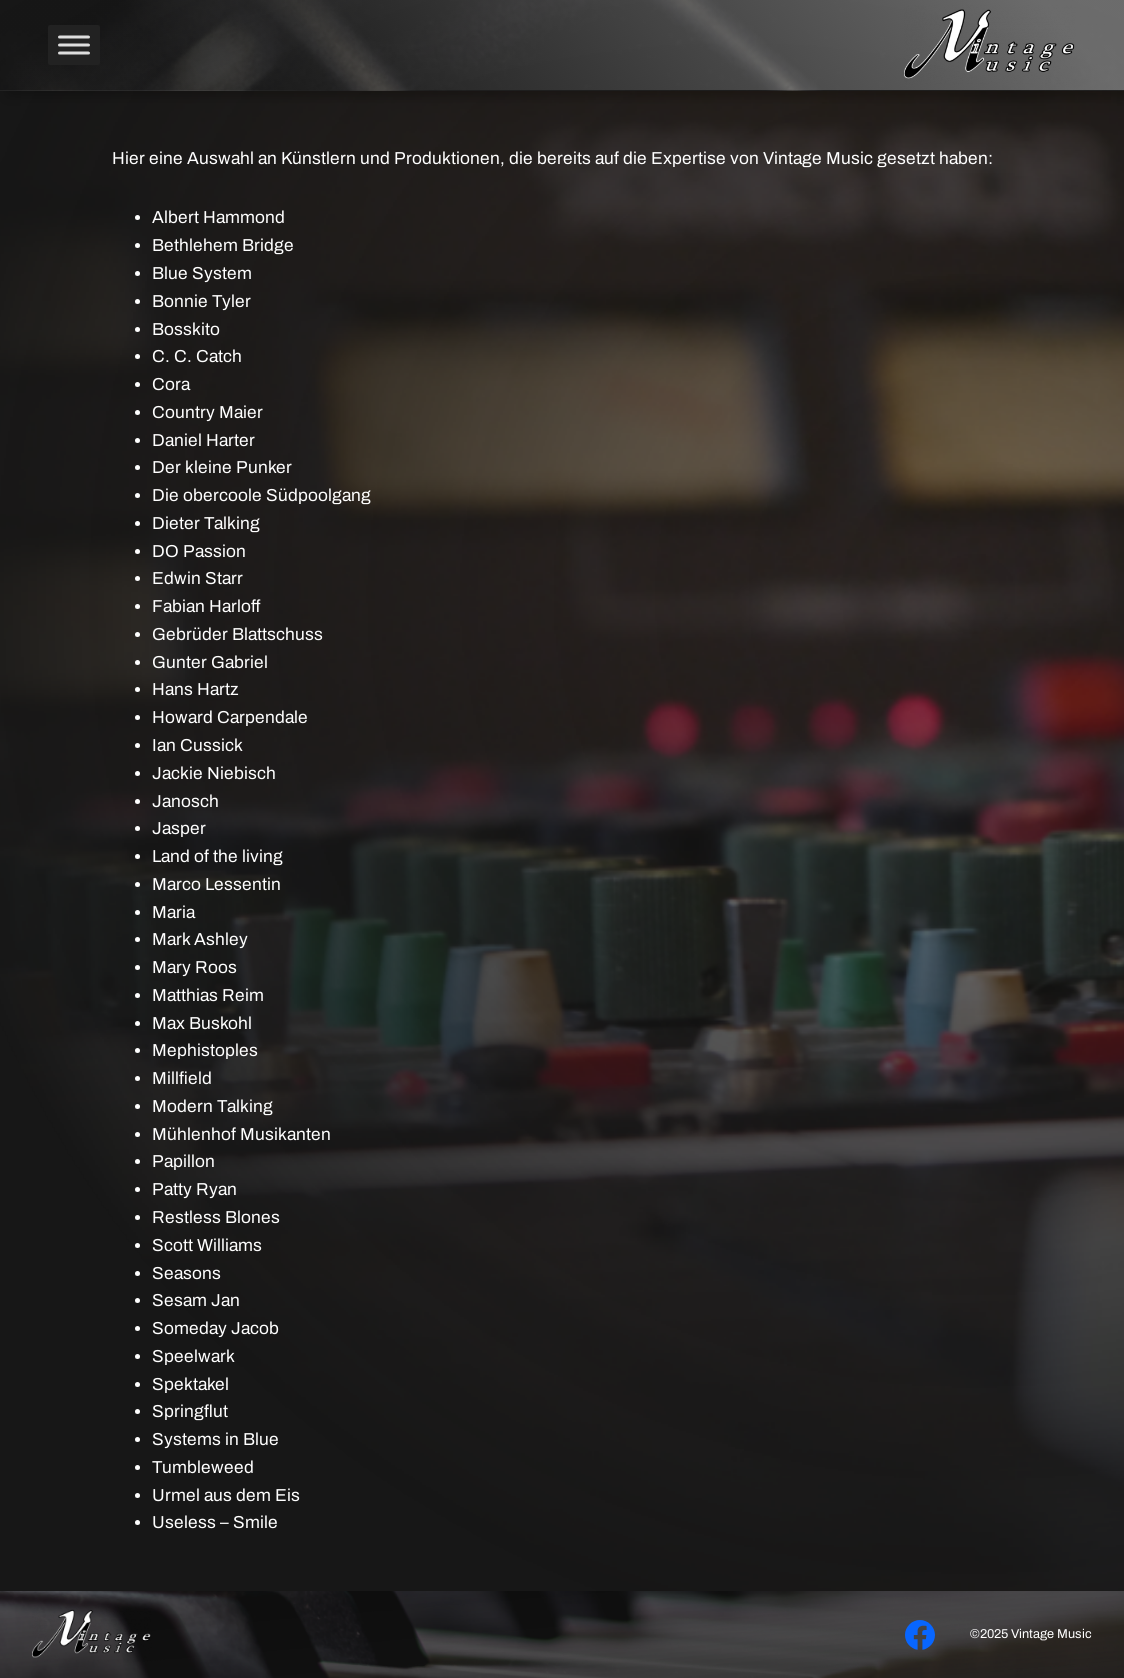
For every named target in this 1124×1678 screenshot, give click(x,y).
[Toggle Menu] (74, 44)
